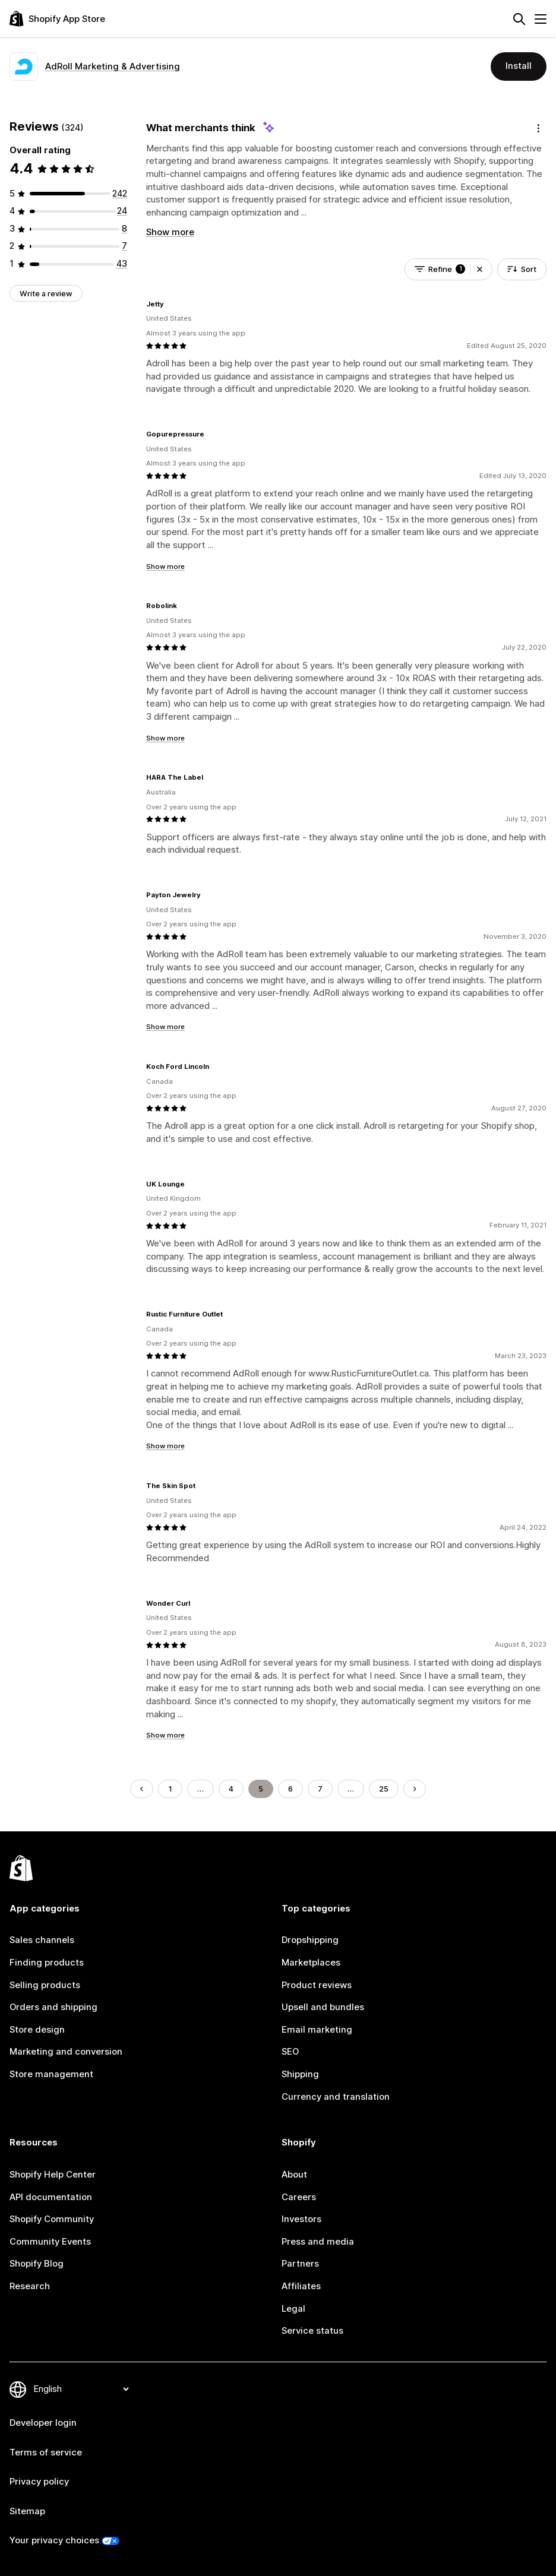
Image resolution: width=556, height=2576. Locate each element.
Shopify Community (52, 2219)
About (294, 2174)
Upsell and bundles (323, 2007)
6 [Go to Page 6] (290, 1788)
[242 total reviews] (119, 193)
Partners (300, 2263)
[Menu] (540, 19)
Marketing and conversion (66, 2051)
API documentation (51, 2197)
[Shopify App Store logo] (57, 19)
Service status (312, 2330)
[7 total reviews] (124, 245)
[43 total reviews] (121, 263)
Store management (51, 2074)
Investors (301, 2219)
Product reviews (317, 1985)
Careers (299, 2197)
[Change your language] (81, 2389)
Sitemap (27, 2511)
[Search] (519, 19)
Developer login (43, 2422)
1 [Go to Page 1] (170, 1788)
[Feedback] (538, 128)
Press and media (318, 2241)
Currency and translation (336, 2096)
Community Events (50, 2241)
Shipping (300, 2074)
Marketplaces (311, 1962)
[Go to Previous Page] (141, 1789)
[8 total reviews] (124, 228)
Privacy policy (39, 2481)
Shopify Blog (37, 2263)
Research (30, 2286)
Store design (37, 2029)
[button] (479, 269)
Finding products (47, 1962)
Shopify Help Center (53, 2174)
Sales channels (42, 1940)
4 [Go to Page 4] (231, 1788)
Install (519, 66)
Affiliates (301, 2286)
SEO (290, 2051)
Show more (170, 232)
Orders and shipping (53, 2007)
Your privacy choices (54, 2540)
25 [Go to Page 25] (383, 1788)
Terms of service (46, 2452)
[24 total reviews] (122, 210)
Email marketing (317, 2029)
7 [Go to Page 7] (320, 1788)
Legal (293, 2308)
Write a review (46, 293)
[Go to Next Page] (415, 1789)
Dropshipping (310, 1940)
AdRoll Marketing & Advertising (112, 66)
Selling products (45, 1985)
